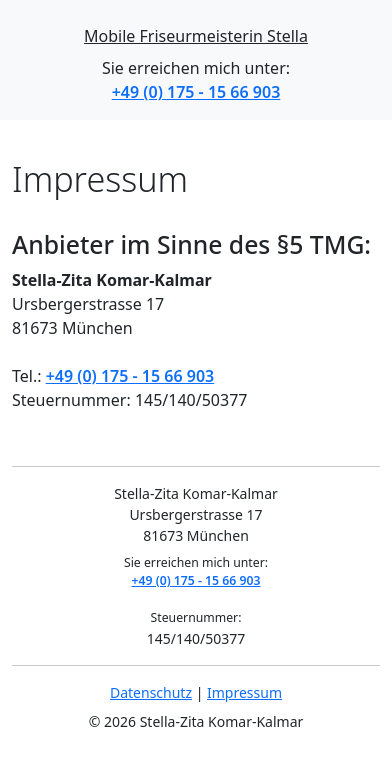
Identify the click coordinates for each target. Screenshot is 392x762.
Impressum (244, 692)
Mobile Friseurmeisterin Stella (196, 36)
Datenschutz (151, 692)
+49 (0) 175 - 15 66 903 (196, 92)
